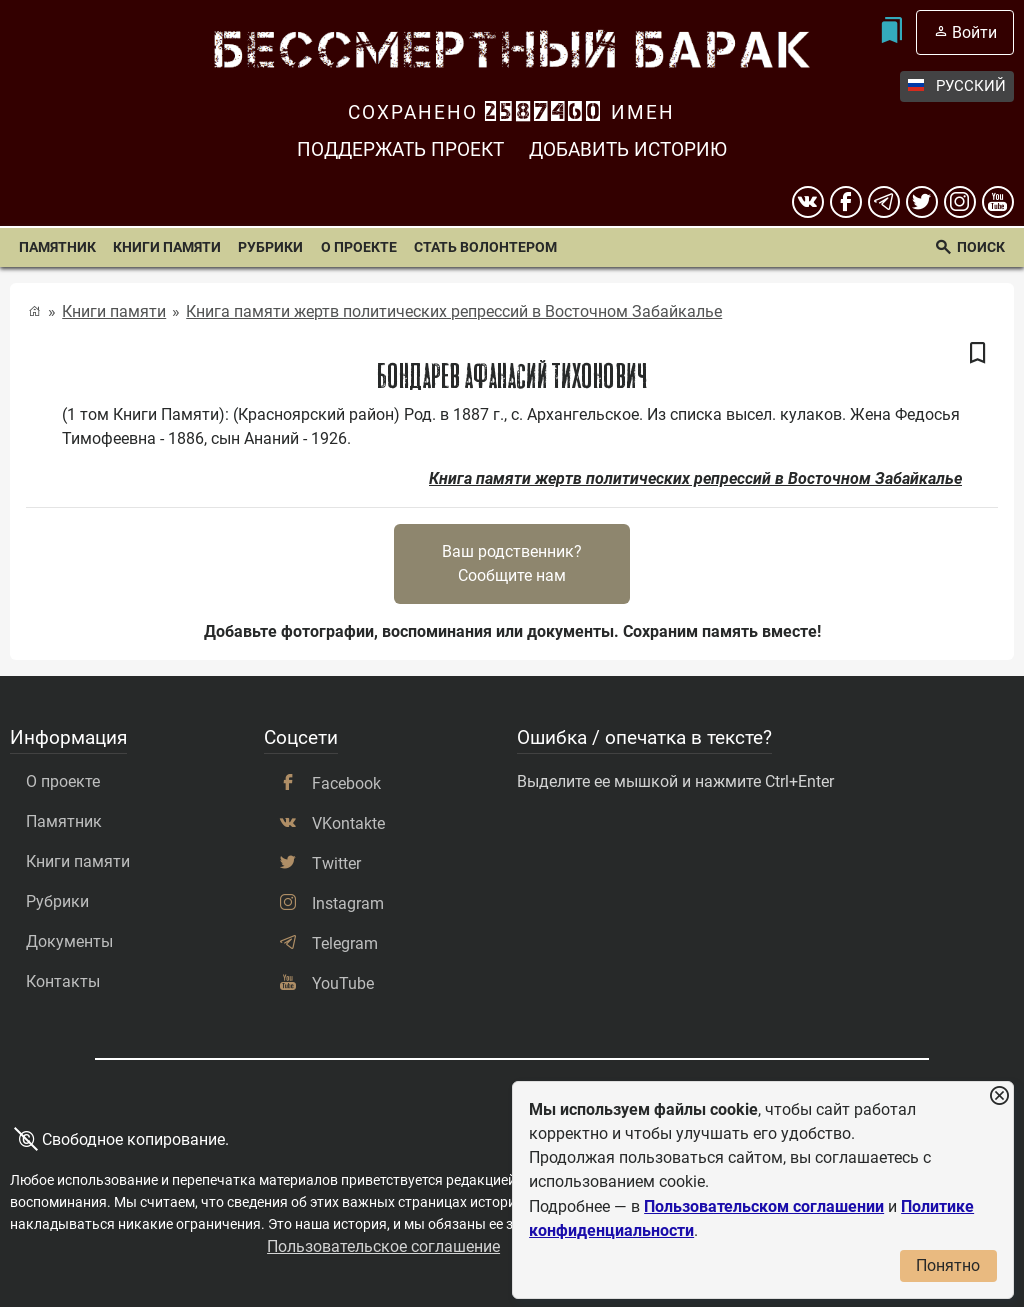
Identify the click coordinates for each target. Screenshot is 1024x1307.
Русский (957, 86)
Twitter (336, 863)
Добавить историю (628, 149)
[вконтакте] (808, 202)
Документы (69, 941)
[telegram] (884, 202)
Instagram (348, 903)
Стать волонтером (485, 247)
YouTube (343, 983)
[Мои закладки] (891, 32)
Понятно (948, 1265)
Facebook (346, 783)
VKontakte (348, 823)
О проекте (359, 247)
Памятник (57, 247)
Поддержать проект (400, 149)
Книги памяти (167, 247)
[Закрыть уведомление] (999, 1096)
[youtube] (998, 202)
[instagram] (960, 202)
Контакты (63, 981)
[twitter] (922, 202)
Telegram (345, 943)
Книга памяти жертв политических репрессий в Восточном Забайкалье (454, 311)
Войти (974, 32)
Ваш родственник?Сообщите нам (512, 563)
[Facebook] (846, 202)
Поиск (981, 247)
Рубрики (270, 247)
